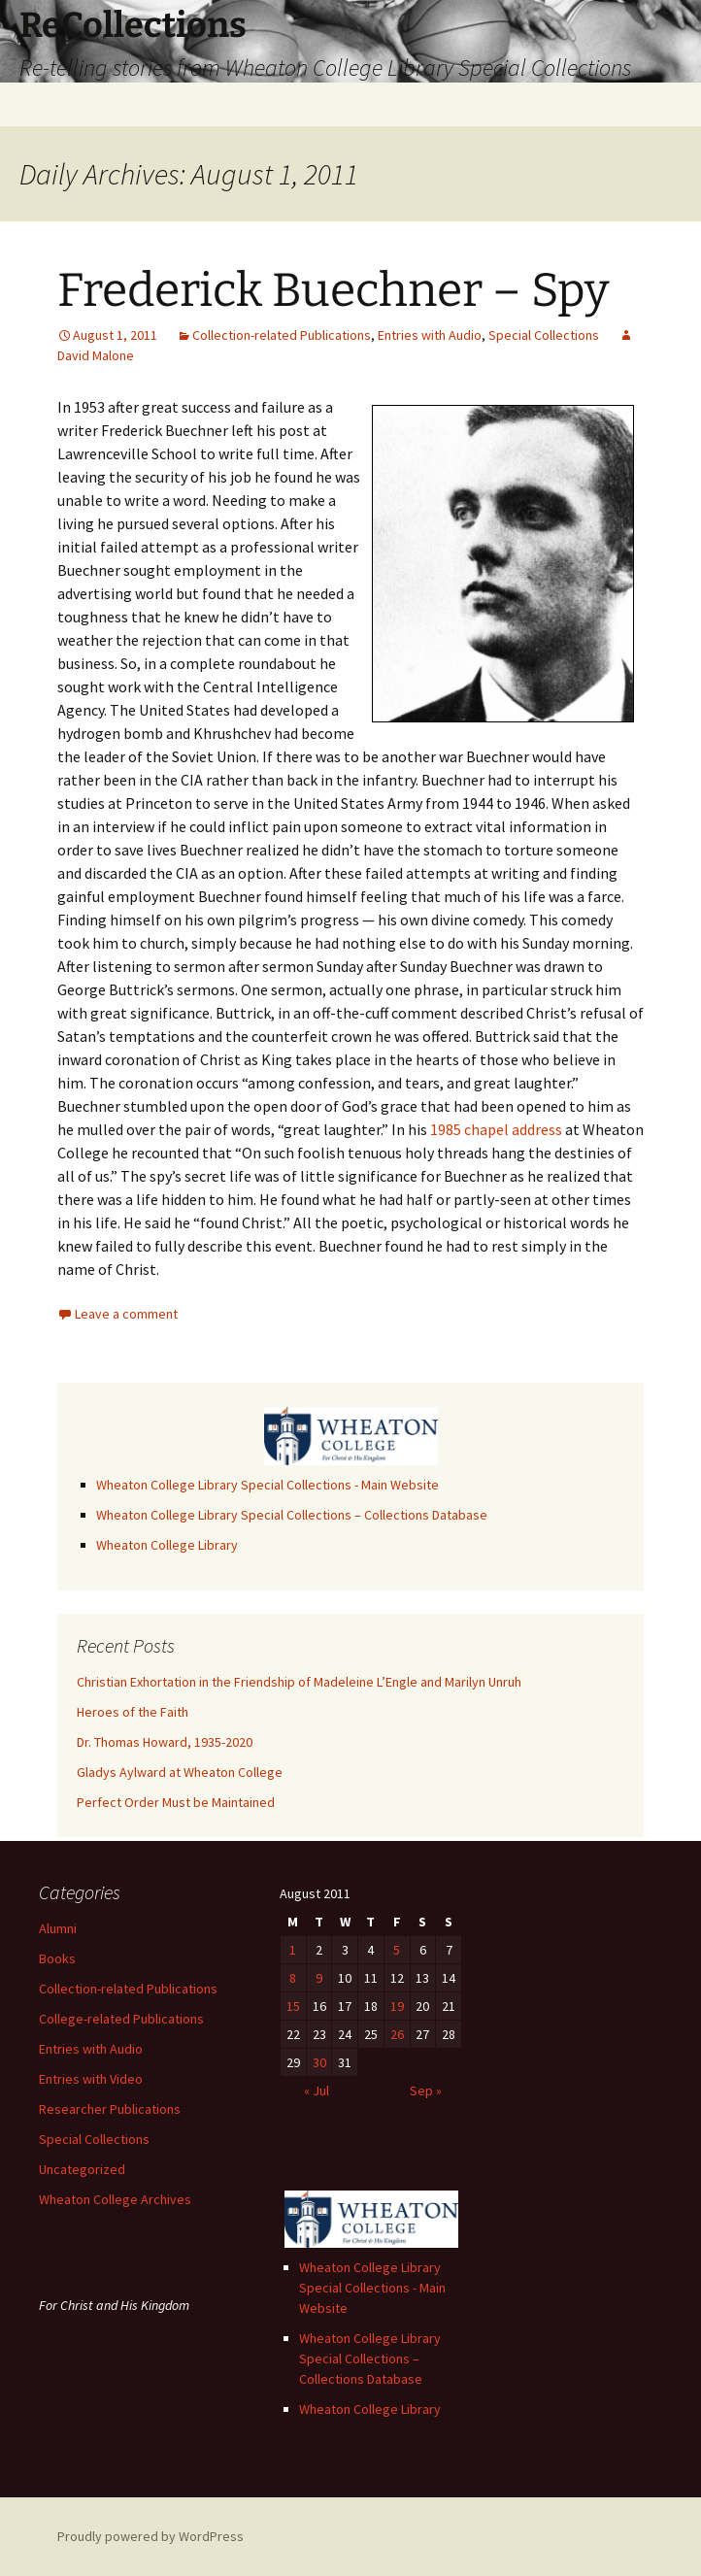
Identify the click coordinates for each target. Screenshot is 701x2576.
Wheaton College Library (167, 1545)
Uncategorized (82, 2169)
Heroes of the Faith (132, 1712)
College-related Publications (121, 2018)
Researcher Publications (110, 2109)
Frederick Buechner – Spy (333, 290)
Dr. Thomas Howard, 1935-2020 (164, 1742)
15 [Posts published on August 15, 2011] (293, 2006)
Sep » (426, 2090)
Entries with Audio (430, 335)
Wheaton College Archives (115, 2199)
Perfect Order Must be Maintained (176, 1802)
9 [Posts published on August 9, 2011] (319, 1978)
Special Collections (543, 335)
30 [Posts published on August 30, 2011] (319, 2062)
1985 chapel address (496, 1129)
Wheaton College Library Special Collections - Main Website (267, 1484)
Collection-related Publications (281, 335)
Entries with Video (91, 2079)
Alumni (58, 1928)
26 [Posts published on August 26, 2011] (397, 2034)
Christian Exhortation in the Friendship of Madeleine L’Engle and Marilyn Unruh (299, 1681)
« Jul (316, 2090)
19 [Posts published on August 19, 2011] (397, 2006)
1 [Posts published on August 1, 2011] (292, 1949)
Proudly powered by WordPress (150, 2536)
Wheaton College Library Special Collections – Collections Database (291, 1514)
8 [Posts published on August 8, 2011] (292, 1978)
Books (57, 1958)
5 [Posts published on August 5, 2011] (396, 1949)
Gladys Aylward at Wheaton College (180, 1772)
